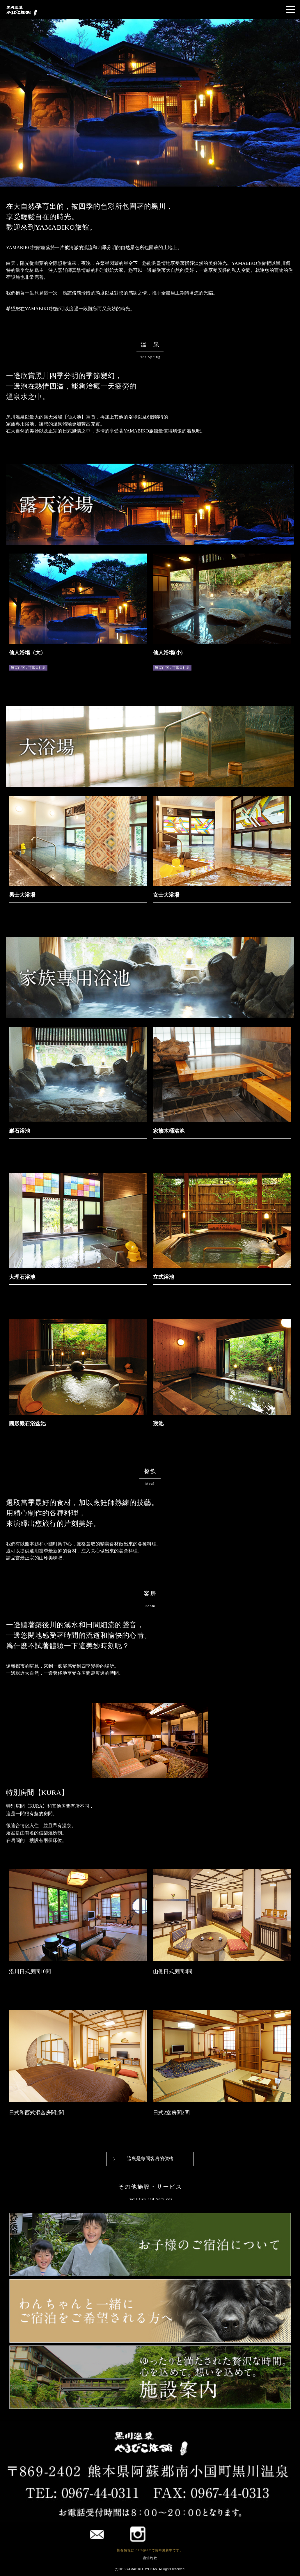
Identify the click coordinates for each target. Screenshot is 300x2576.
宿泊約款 (150, 2558)
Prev (7, 102)
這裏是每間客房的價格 (150, 2158)
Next (292, 102)
